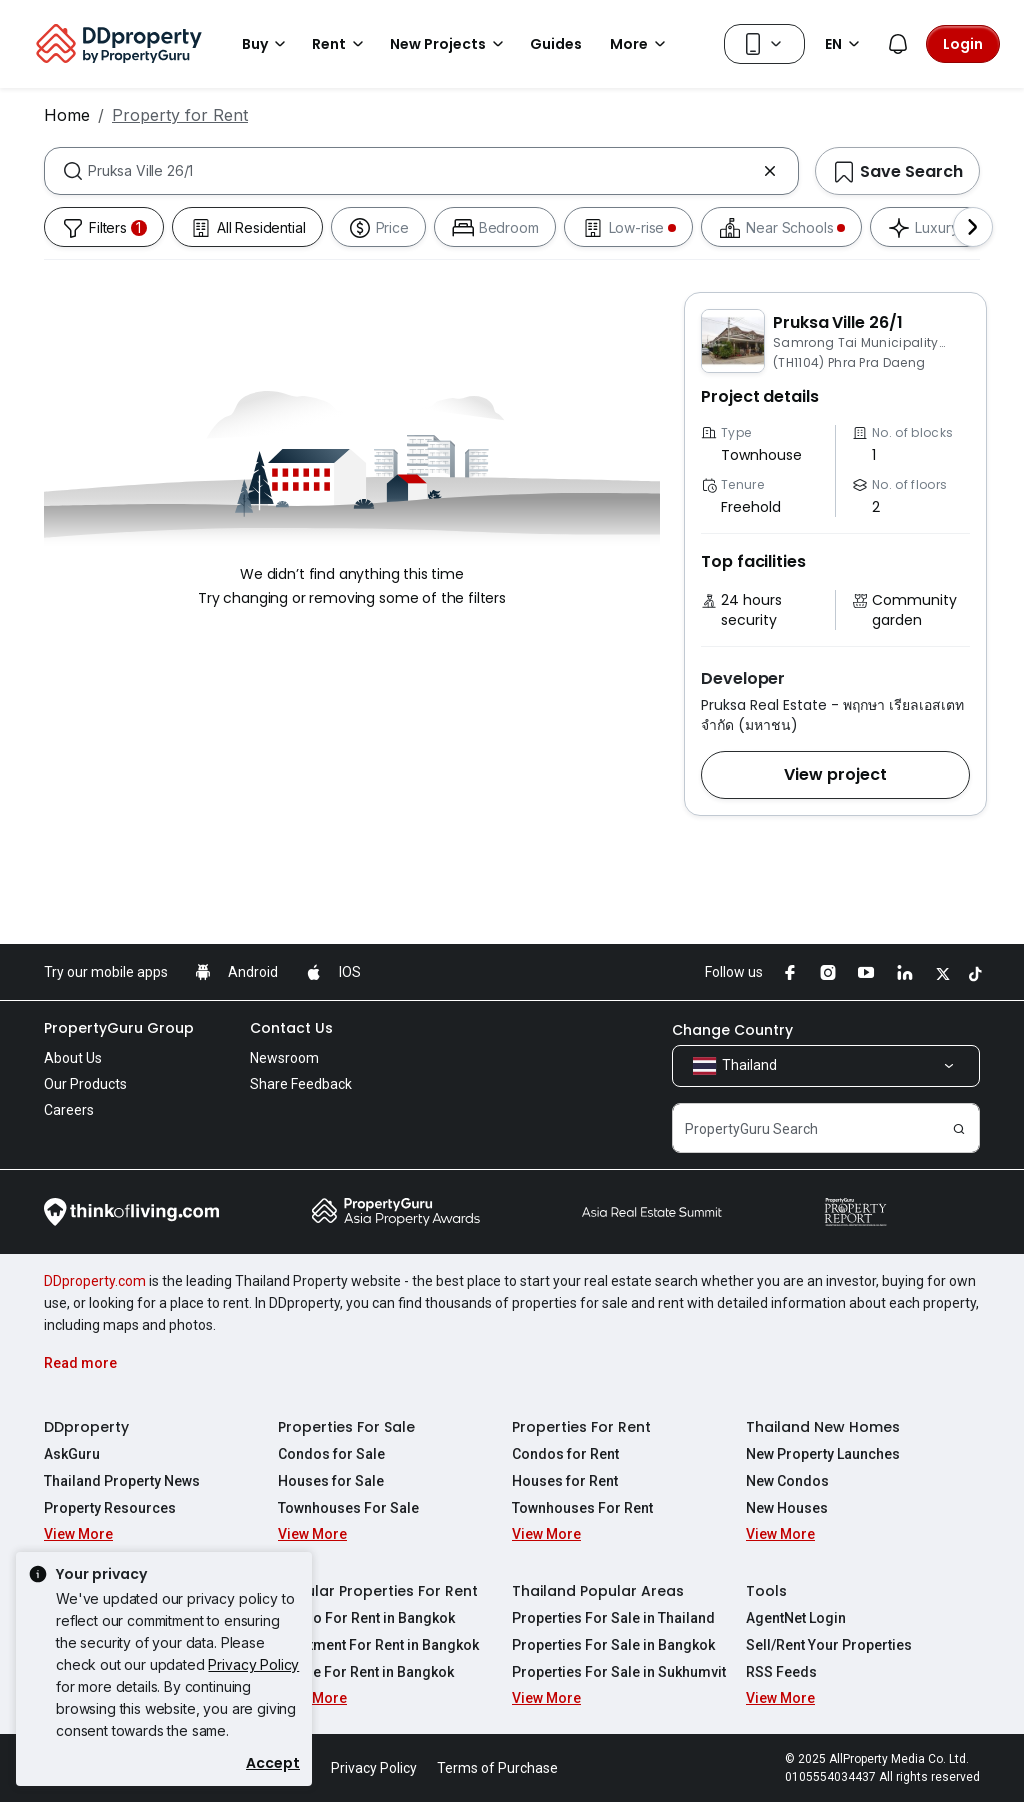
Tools (766, 1591)
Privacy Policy (253, 1664)
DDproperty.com (95, 1281)
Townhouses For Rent (582, 1508)
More (641, 44)
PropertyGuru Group (119, 1028)
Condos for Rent (565, 1454)
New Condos (787, 1481)
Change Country (732, 1030)
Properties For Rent (581, 1427)
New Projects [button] (450, 44)
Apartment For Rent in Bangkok (378, 1645)
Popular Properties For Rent (378, 1591)
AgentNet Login (796, 1618)
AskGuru (72, 1454)
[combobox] (421, 171)
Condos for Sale (331, 1454)
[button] (835, 775)
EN (845, 44)
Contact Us (291, 1028)
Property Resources (110, 1508)
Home (67, 115)
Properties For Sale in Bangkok (613, 1645)
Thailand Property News (122, 1481)
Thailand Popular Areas (598, 1591)
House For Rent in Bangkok (366, 1672)
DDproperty (86, 1427)
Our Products (85, 1084)
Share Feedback (301, 1084)
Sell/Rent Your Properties (829, 1645)
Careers (69, 1110)
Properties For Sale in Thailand (613, 1618)
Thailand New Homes (823, 1427)
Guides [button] (556, 44)
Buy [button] (267, 44)
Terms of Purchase (497, 1768)
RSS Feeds (781, 1672)
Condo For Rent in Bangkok (366, 1618)
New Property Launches (823, 1454)
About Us (73, 1058)
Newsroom (284, 1058)
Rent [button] (341, 44)
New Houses (787, 1508)
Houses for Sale (331, 1481)
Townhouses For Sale (348, 1508)
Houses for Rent (565, 1481)
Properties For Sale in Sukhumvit (619, 1672)
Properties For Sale (346, 1427)
